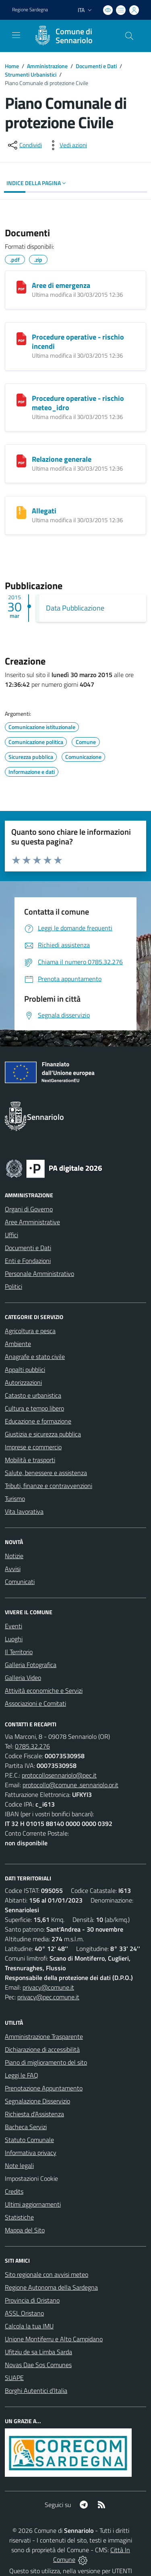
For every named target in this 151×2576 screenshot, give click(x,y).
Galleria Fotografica (30, 1664)
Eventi (13, 1626)
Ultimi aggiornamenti (33, 2204)
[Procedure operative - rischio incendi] (21, 338)
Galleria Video (23, 1677)
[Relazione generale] (21, 460)
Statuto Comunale (29, 2140)
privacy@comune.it (48, 1987)
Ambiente (18, 1343)
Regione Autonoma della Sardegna (51, 2287)
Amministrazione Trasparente (44, 2036)
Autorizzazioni (23, 1382)
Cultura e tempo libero (34, 1408)
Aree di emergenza (61, 285)
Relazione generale (61, 459)
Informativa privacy (30, 2152)
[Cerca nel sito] (129, 36)
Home (12, 66)
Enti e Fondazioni (28, 1260)
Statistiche (19, 2217)
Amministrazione (47, 66)
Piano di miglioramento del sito (46, 2062)
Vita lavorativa (24, 1511)
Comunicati (20, 1581)
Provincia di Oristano (32, 2300)
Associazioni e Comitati (35, 1703)
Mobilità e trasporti (30, 1460)
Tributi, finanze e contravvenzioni (48, 1485)
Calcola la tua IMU (29, 2326)
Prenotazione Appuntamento (44, 2088)
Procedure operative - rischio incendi (78, 341)
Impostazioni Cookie (31, 2178)
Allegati (44, 510)
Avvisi (13, 1569)
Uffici (11, 1235)
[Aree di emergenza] (21, 287)
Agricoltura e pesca (30, 1331)
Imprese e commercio (33, 1447)
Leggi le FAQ (21, 2075)
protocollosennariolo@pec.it (59, 1775)
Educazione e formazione (38, 1421)
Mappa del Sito (25, 2230)
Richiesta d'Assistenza (34, 2114)
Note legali (19, 2165)
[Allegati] (21, 512)
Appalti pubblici (25, 1369)
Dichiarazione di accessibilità (42, 2049)
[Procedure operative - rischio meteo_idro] (21, 400)
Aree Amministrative (32, 1222)
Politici (13, 1286)
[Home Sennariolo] (71, 36)
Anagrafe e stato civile (35, 1356)
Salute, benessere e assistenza (46, 1473)
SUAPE (14, 2377)
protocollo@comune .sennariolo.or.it (70, 1785)
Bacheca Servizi (26, 2127)
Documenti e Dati (96, 66)
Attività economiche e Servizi (44, 1690)
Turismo (15, 1498)
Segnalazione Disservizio (37, 2101)
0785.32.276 (32, 1746)
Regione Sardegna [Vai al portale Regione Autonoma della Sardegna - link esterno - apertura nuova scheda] (30, 9)
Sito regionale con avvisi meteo (46, 2274)
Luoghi (14, 1639)
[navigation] (16, 35)
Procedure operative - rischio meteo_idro (78, 403)
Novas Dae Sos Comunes (38, 2365)
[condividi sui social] (24, 145)
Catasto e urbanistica (33, 1395)
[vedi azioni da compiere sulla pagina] (67, 145)
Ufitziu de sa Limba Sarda (38, 2352)
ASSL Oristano (24, 2313)
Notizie (14, 1556)
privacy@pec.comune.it (48, 1997)
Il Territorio (19, 1652)
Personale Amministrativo (39, 1273)
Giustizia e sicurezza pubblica (43, 1434)
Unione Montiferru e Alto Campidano (54, 2339)
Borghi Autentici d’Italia (36, 2390)
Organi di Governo (29, 1209)
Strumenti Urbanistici (30, 74)
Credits (14, 2191)
